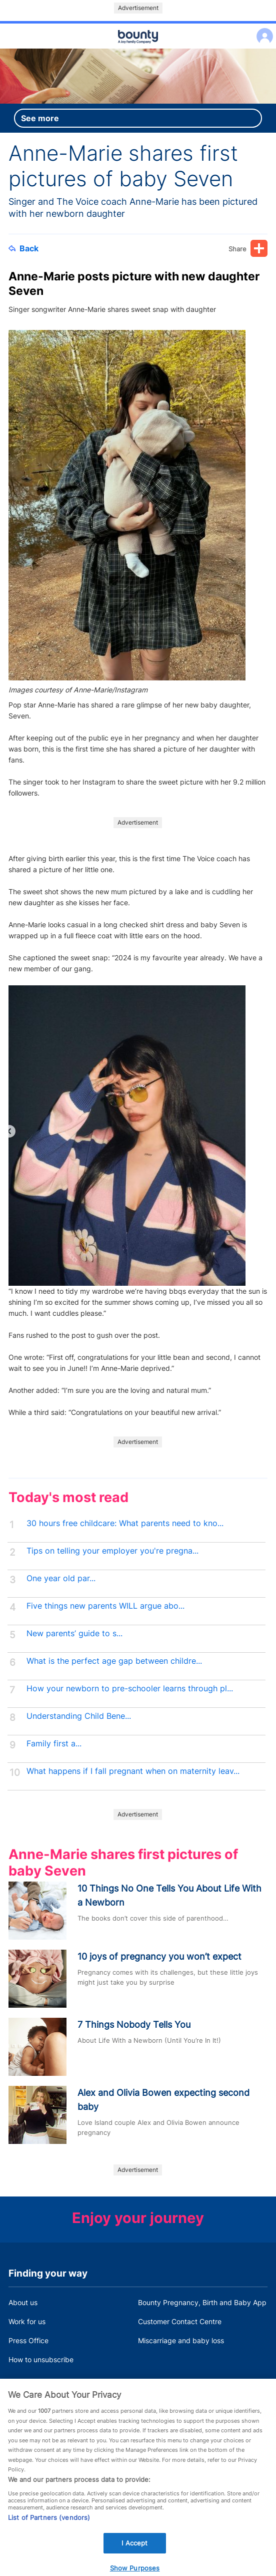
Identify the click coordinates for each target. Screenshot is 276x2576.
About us (23, 2302)
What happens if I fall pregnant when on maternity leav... (133, 1771)
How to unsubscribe (41, 2359)
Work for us (27, 2321)
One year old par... (61, 1578)
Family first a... (54, 1743)
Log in (262, 30)
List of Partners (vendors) (49, 2524)
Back (23, 248)
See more (40, 118)
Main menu (138, 49)
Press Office (28, 2340)
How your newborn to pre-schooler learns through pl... (129, 1688)
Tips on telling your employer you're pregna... (112, 1551)
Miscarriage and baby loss (181, 2340)
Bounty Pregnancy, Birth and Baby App (202, 2302)
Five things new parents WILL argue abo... (105, 1606)
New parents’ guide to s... (74, 1633)
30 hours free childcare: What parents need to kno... (125, 1523)
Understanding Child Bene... (78, 1716)
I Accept (135, 2550)
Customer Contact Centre (180, 2321)
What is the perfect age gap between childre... (114, 1661)
